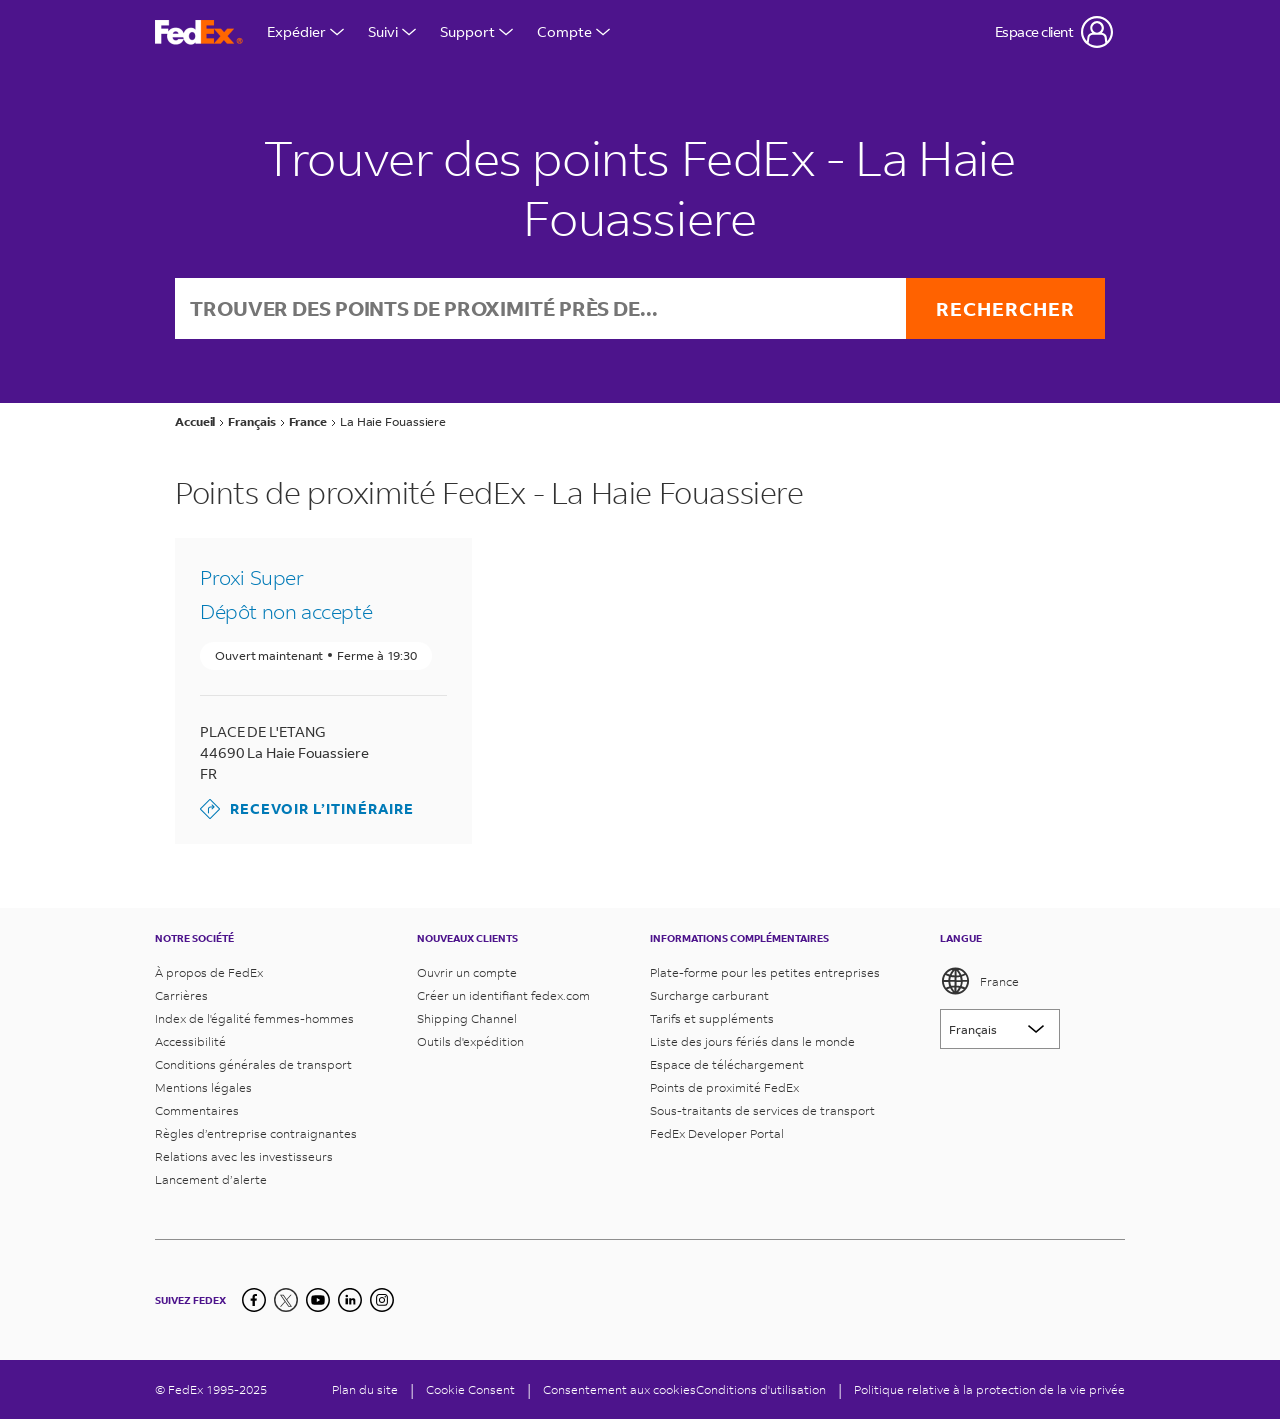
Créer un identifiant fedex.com (503, 995)
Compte (573, 31)
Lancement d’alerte (211, 1179)
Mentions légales (203, 1087)
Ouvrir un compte (467, 972)
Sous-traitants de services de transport (762, 1110)
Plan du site (365, 1389)
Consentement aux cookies (619, 1389)
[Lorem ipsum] (1000, 1029)
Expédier (305, 31)
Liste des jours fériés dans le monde (752, 1041)
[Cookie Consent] (470, 1389)
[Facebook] (254, 1300)
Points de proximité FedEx (724, 1087)
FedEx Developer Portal (717, 1133)
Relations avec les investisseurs (244, 1156)
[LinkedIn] (350, 1300)
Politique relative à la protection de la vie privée (989, 1389)
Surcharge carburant (709, 995)
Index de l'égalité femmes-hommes (254, 1018)
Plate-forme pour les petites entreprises (765, 972)
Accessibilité (190, 1041)
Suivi (392, 31)
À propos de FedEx (209, 972)
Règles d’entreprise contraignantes (256, 1133)
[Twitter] (286, 1300)
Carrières (181, 995)
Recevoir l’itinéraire (307, 809)
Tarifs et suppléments (712, 1018)
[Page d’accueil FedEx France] (199, 32)
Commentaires (197, 1110)
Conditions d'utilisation (761, 1389)
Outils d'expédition (470, 1041)
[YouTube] (318, 1300)
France (979, 981)
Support (476, 31)
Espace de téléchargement (727, 1064)
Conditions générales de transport (253, 1064)
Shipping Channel (467, 1018)
